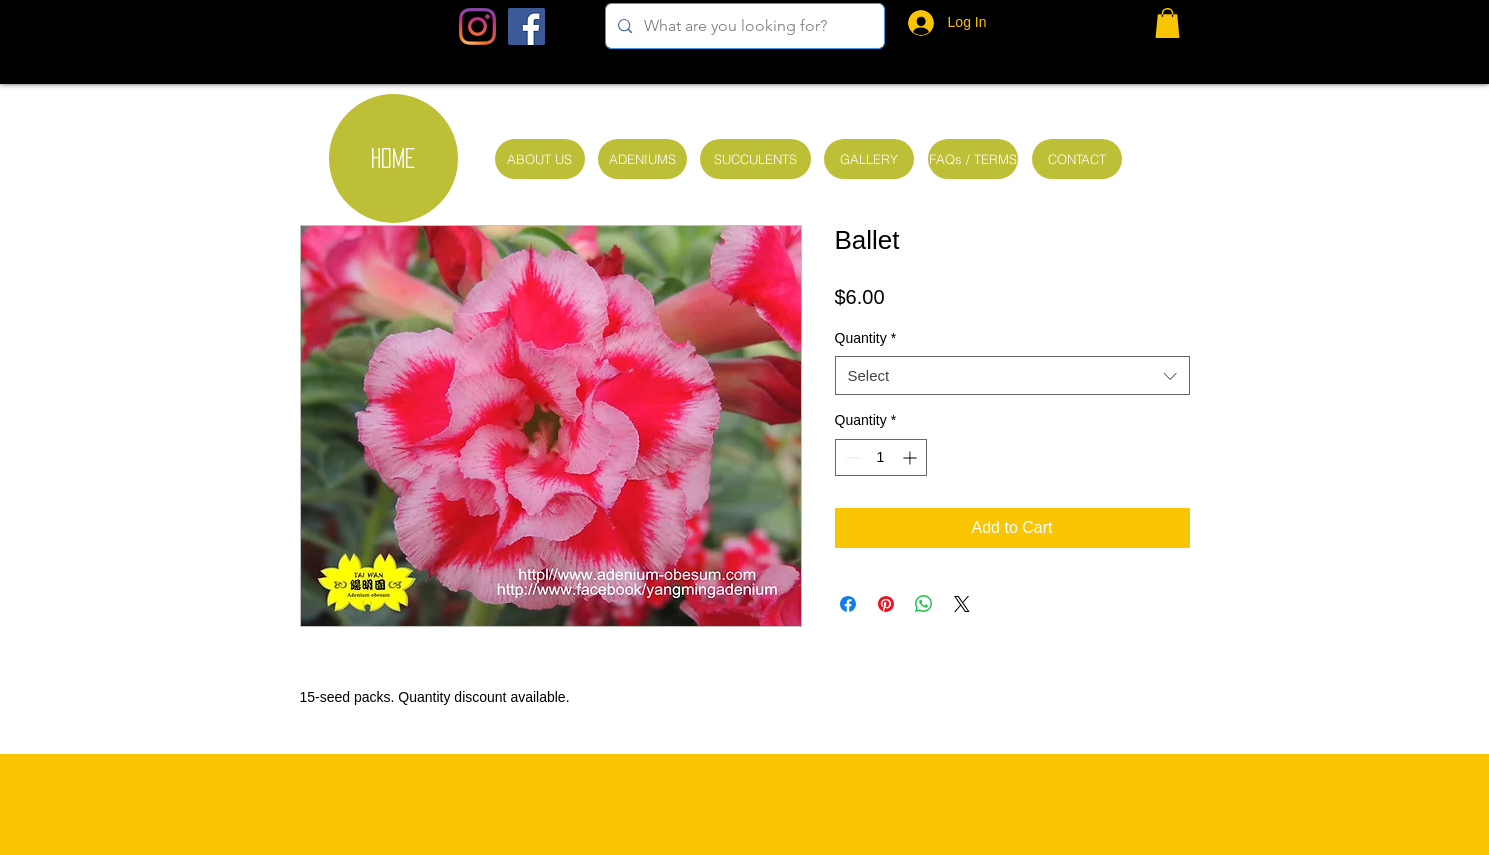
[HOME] (393, 158)
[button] (1167, 23)
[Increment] (911, 457)
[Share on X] (962, 604)
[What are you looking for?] (743, 26)
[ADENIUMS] (642, 159)
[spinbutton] (881, 457)
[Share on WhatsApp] (924, 604)
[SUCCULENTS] (755, 159)
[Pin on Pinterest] (886, 604)
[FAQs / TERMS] (973, 159)
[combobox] (1012, 375)
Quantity (866, 338)
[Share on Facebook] (848, 604)
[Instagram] (477, 26)
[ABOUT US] (540, 159)
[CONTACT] (1077, 159)
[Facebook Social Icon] (526, 26)
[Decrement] (850, 457)
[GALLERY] (869, 159)
